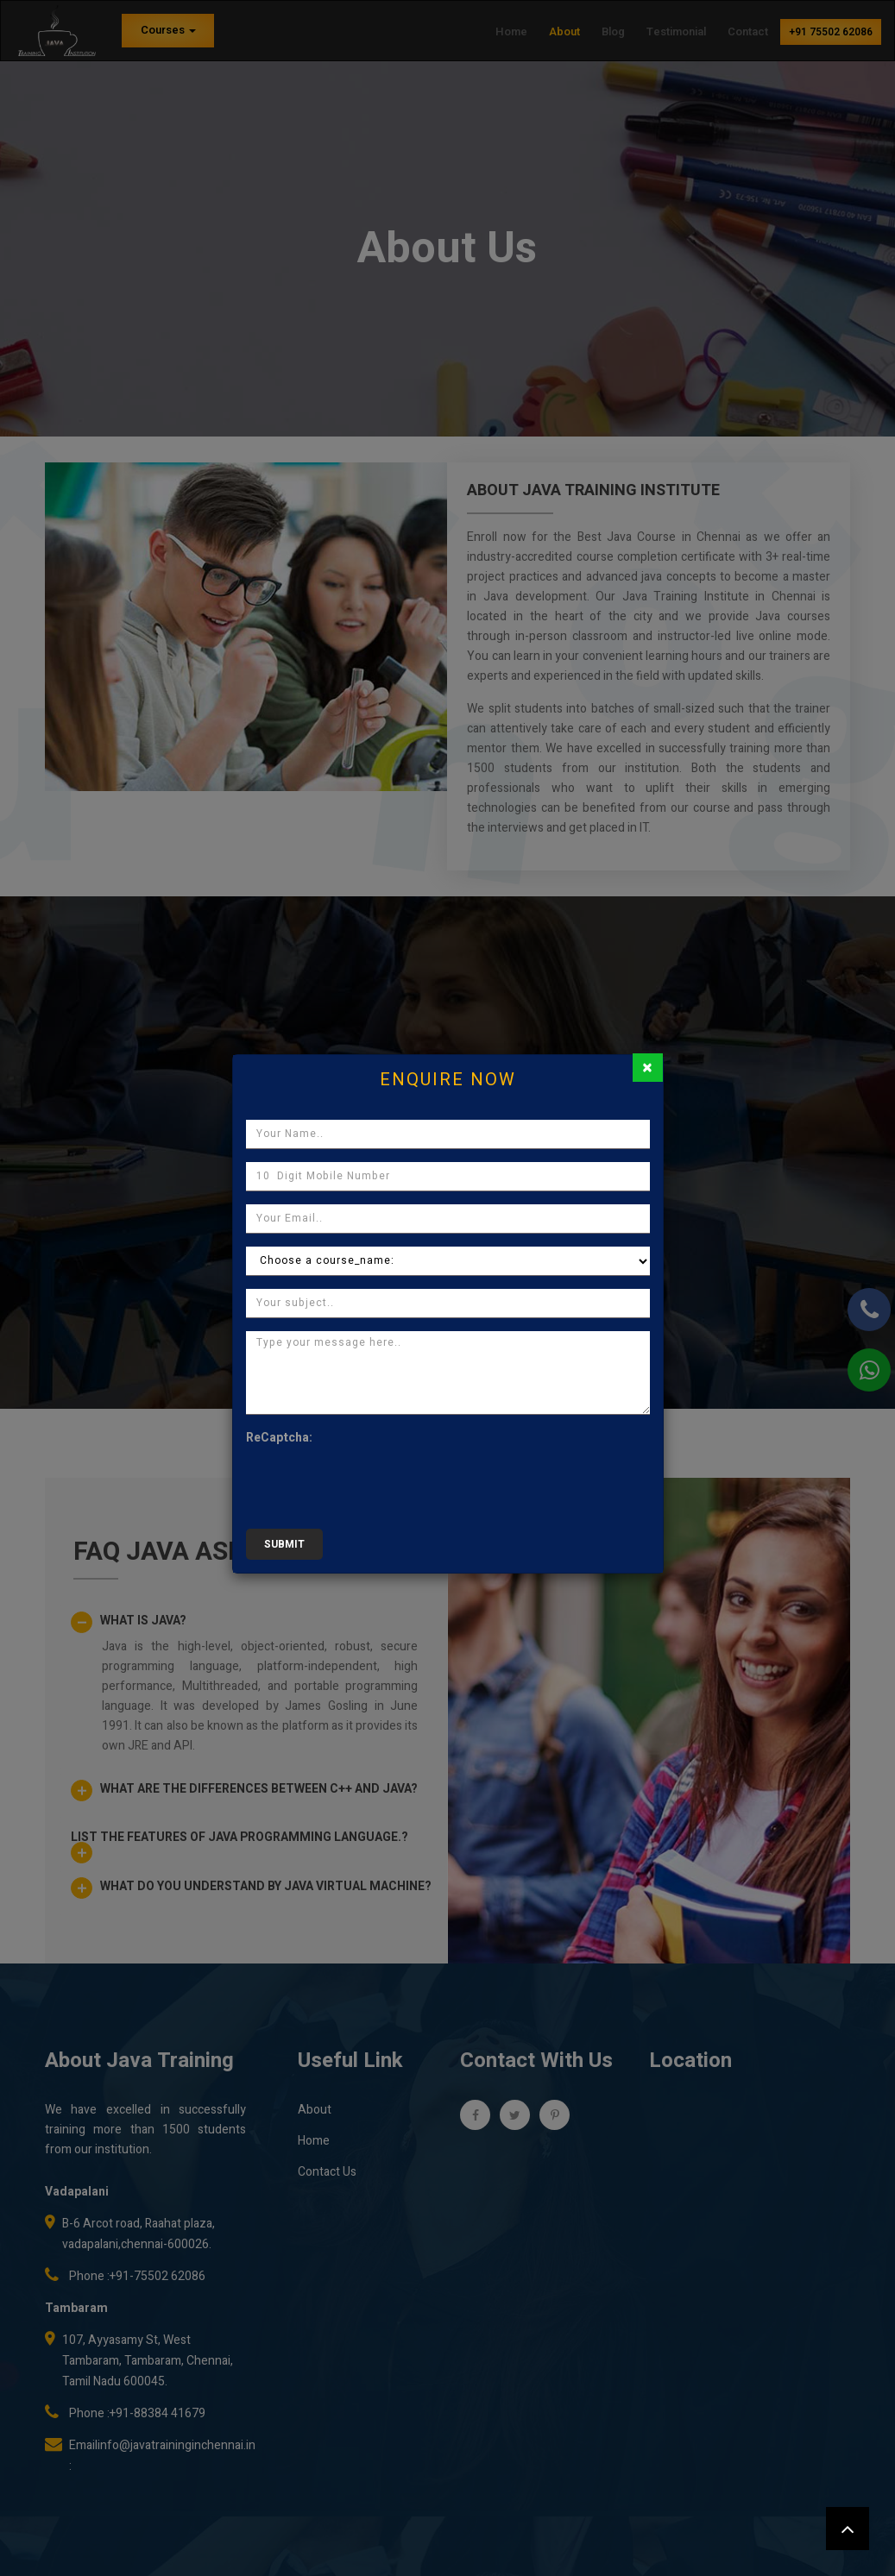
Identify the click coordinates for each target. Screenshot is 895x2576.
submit (284, 1544)
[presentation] (377, 1482)
